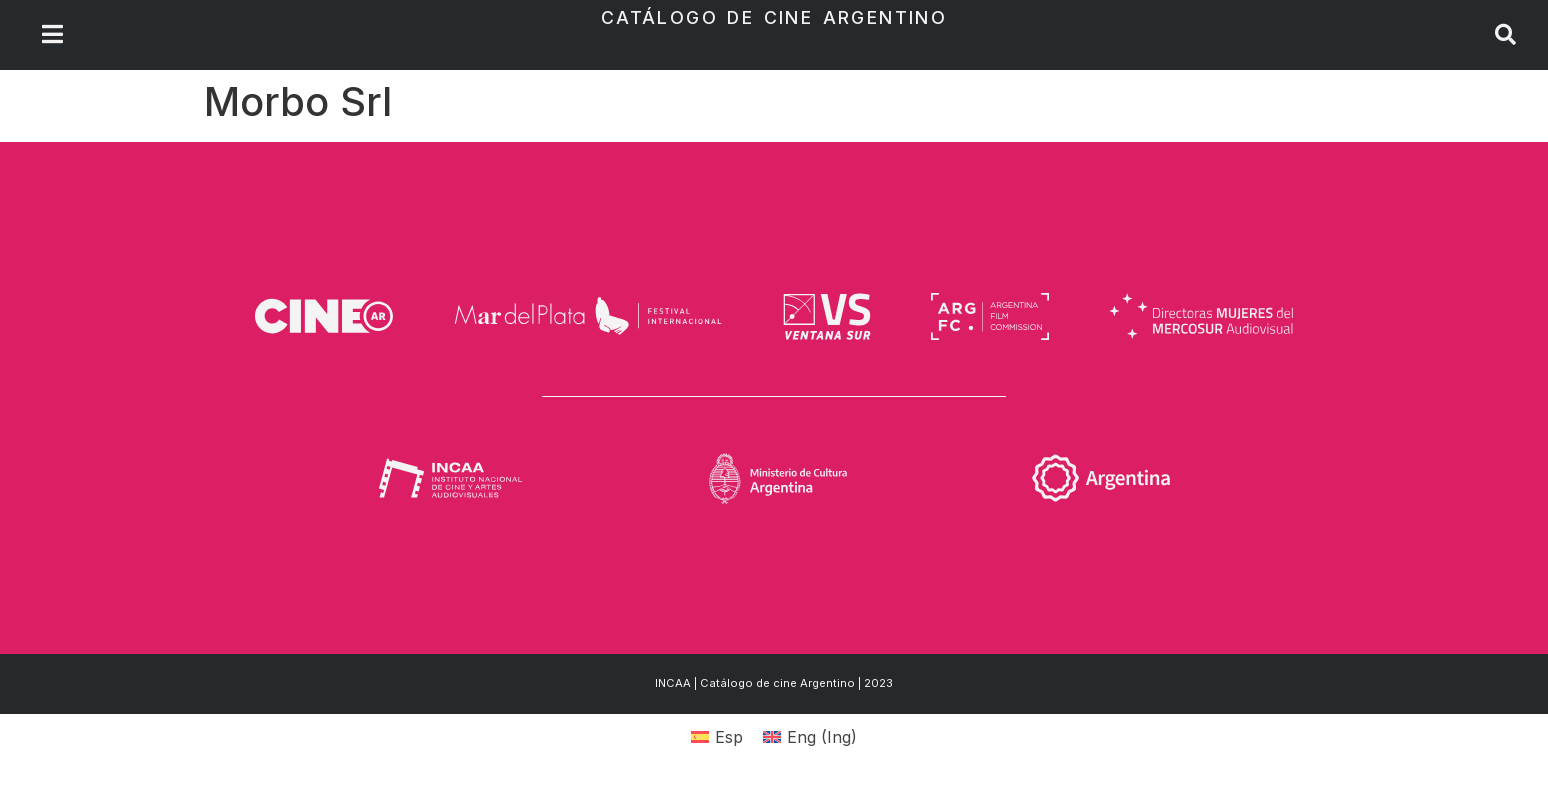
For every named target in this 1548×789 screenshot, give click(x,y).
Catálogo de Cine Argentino (774, 17)
